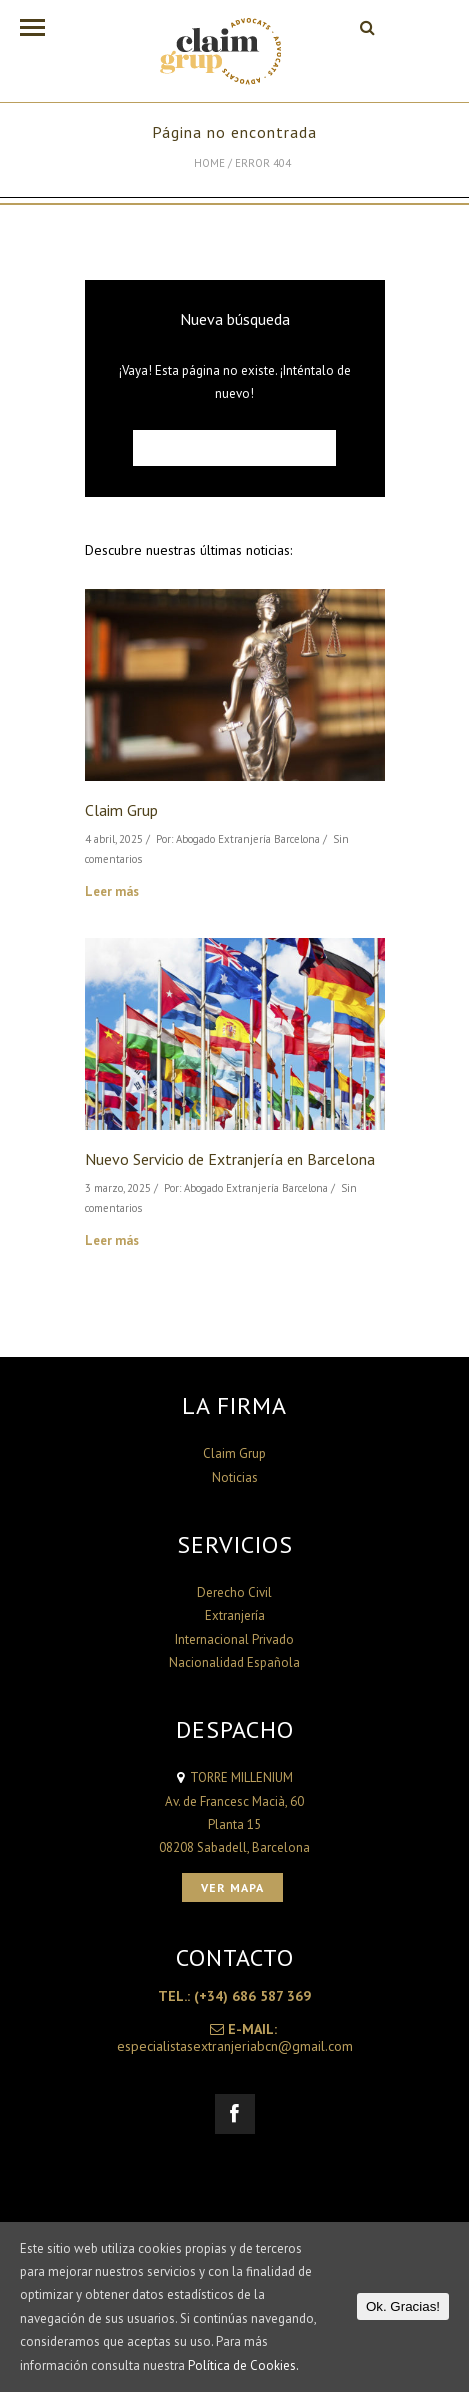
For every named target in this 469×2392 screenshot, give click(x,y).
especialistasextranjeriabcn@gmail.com (235, 2046)
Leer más (112, 891)
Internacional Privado (234, 1639)
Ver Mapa (232, 1887)
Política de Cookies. (243, 2365)
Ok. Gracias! (403, 2306)
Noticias (235, 1477)
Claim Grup (121, 810)
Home (209, 163)
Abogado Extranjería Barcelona (248, 839)
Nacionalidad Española (234, 1662)
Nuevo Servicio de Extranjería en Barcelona (230, 1159)
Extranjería (235, 1615)
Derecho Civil (234, 1592)
